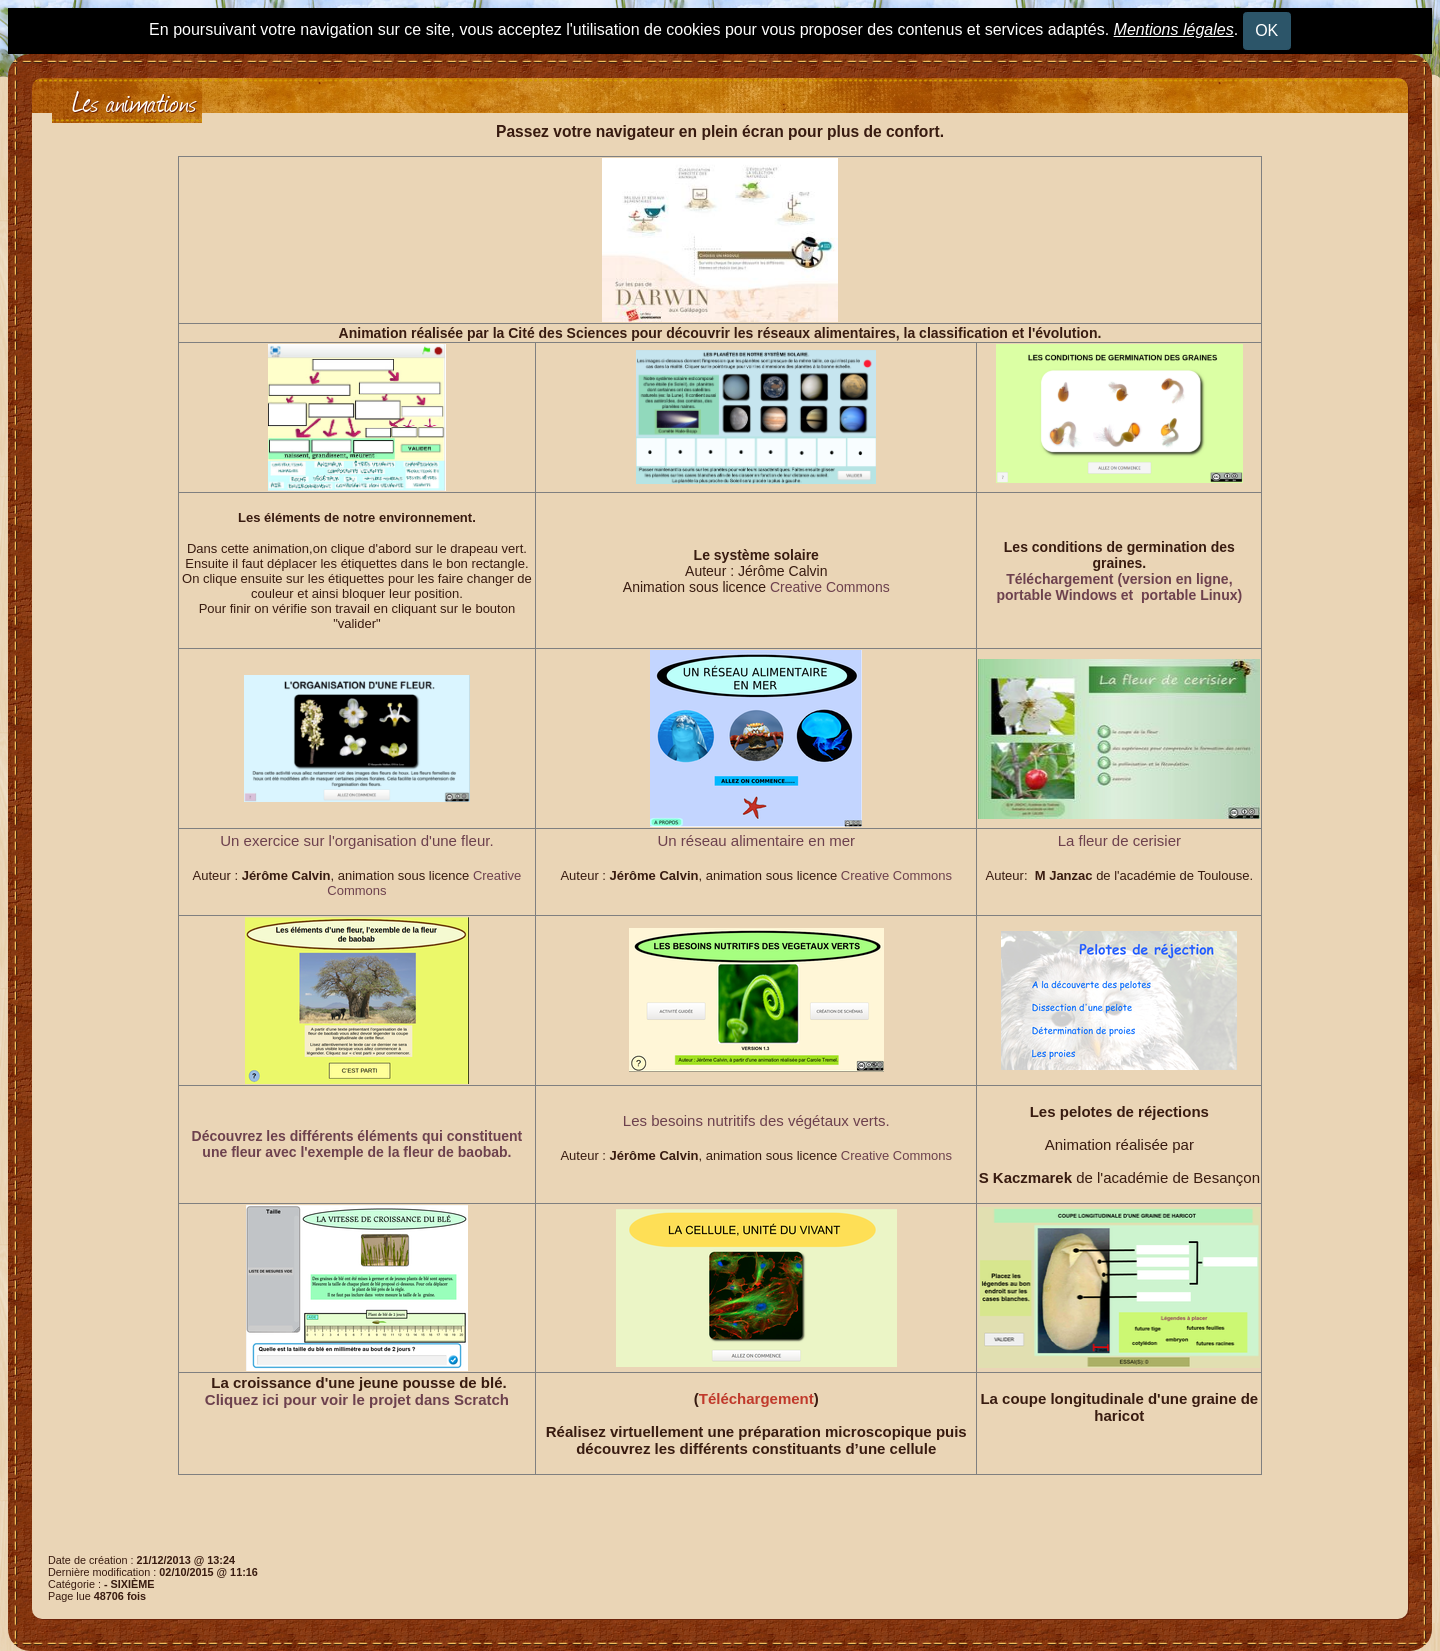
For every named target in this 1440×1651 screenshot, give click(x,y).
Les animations (134, 100)
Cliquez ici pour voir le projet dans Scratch (357, 1399)
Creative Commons (830, 587)
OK (1266, 30)
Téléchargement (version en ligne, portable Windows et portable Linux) (1120, 587)
